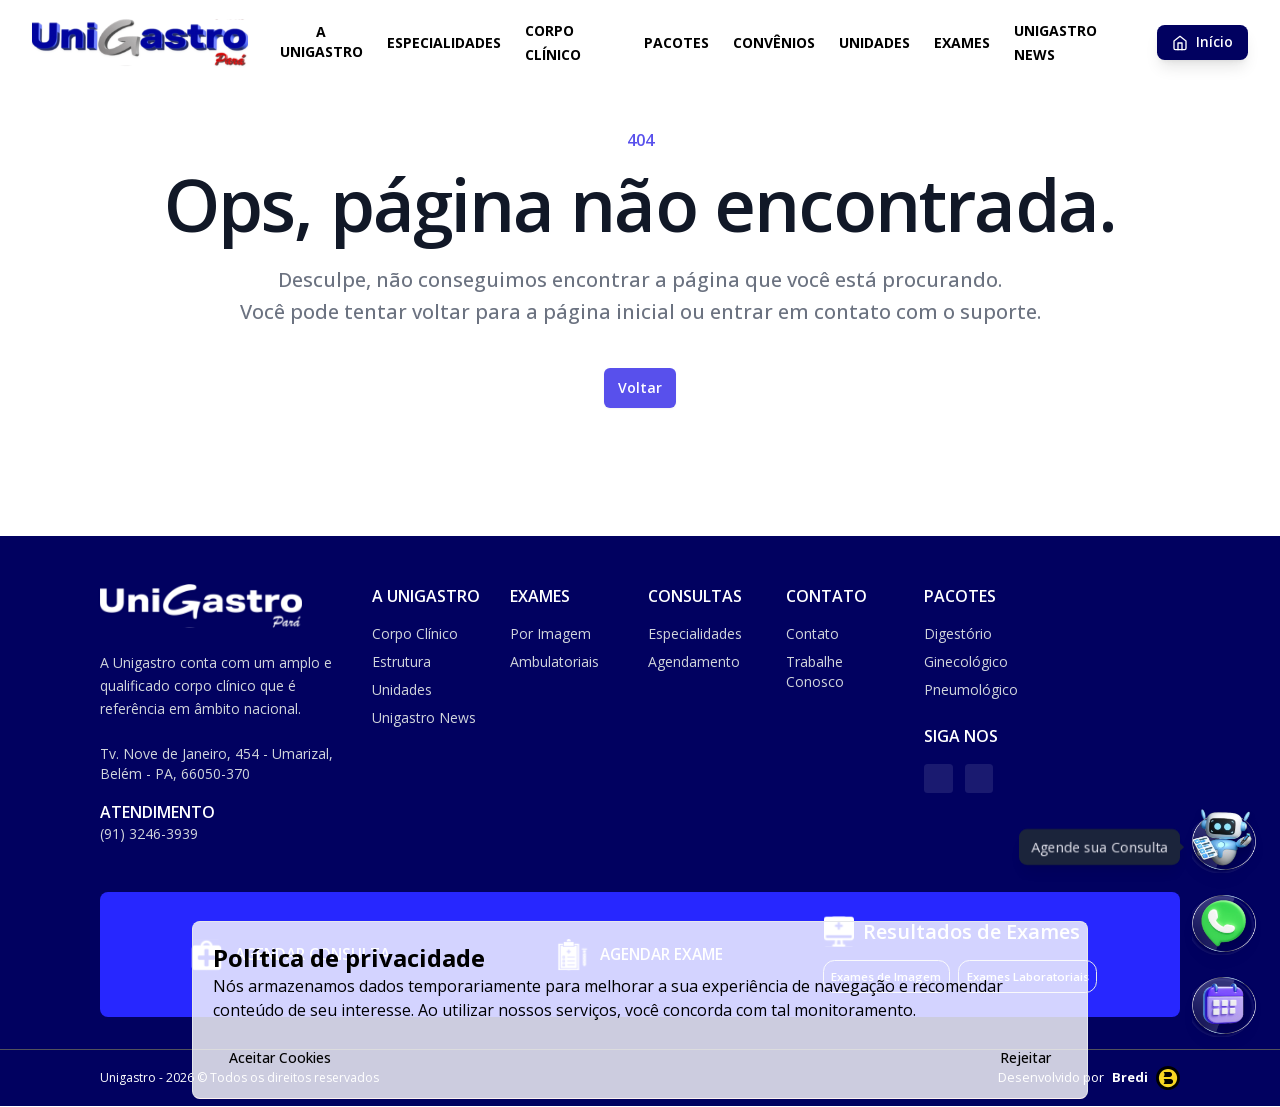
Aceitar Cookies (280, 1057)
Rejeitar (1025, 1057)
